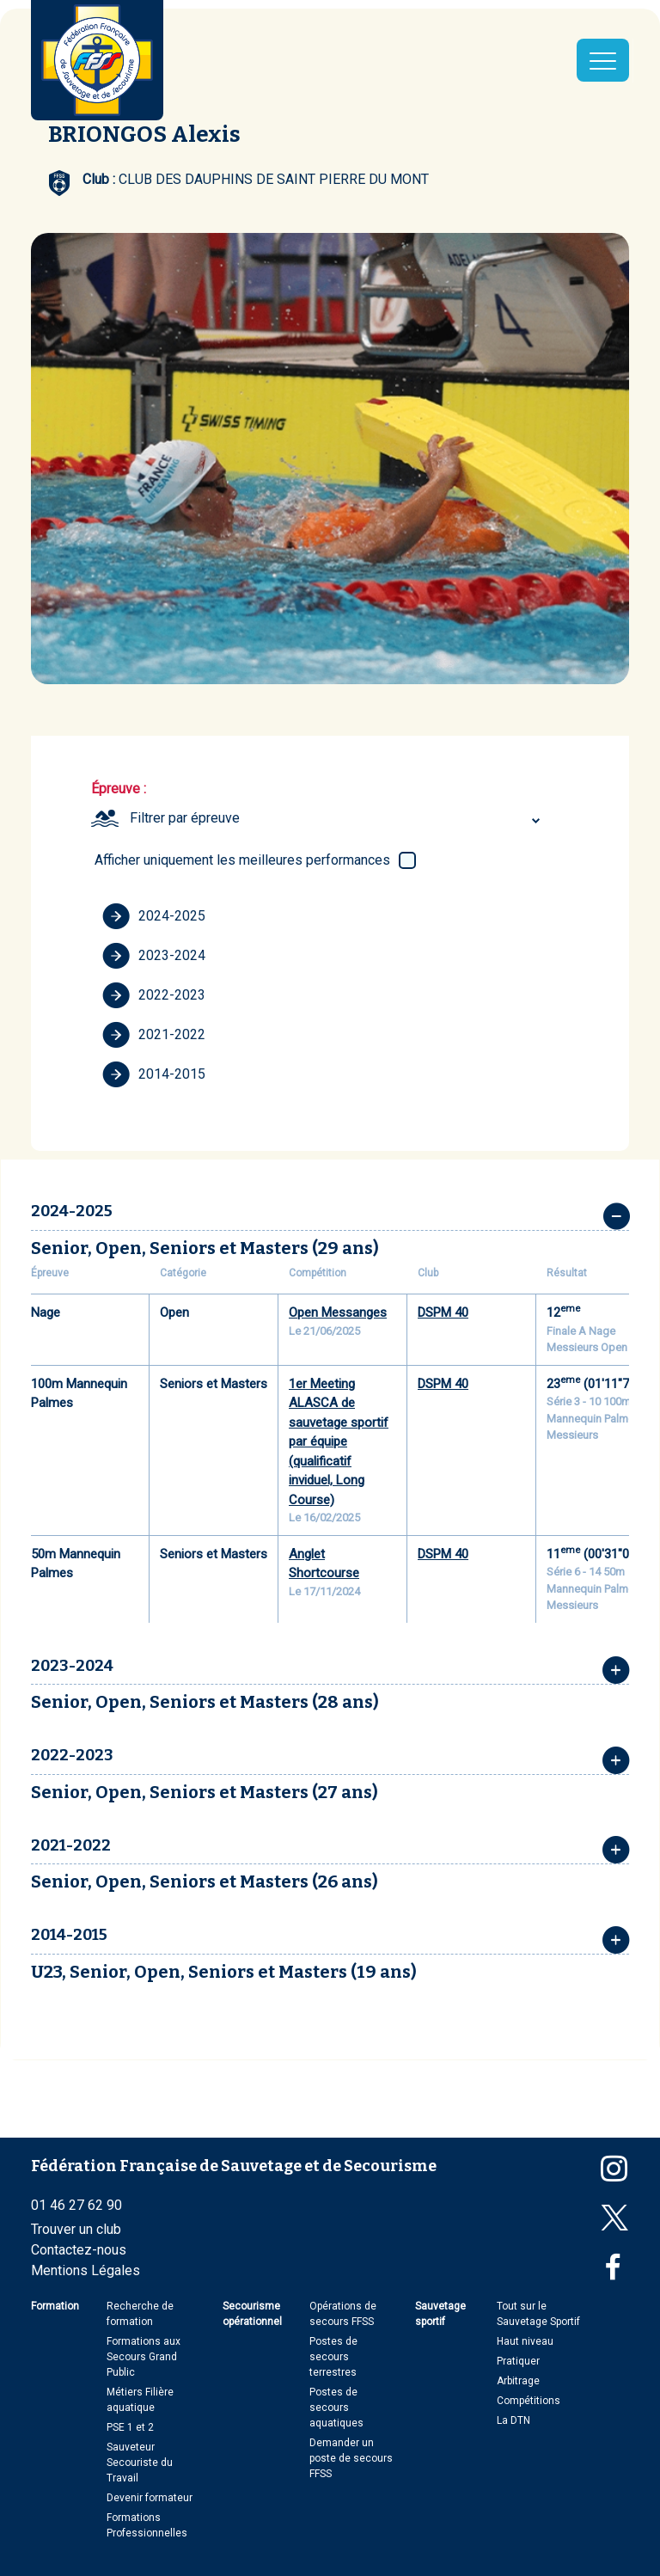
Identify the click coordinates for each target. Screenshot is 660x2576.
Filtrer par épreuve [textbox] (185, 818)
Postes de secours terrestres (333, 2356)
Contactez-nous (78, 2250)
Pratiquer (518, 2361)
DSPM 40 (443, 1312)
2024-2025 (153, 916)
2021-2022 (153, 1035)
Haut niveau (525, 2341)
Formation (55, 2306)
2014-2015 (153, 1074)
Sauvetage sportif (440, 2314)
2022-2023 (153, 995)
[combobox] (337, 818)
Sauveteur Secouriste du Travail (140, 2462)
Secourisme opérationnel (252, 2314)
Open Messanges (338, 1312)
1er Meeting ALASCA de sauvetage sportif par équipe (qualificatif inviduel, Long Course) (338, 1442)
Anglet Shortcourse (324, 1564)
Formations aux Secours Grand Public (143, 2356)
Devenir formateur (149, 2498)
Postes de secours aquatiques (336, 2407)
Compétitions (528, 2401)
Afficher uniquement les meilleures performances (242, 860)
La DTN (513, 2420)
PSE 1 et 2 (130, 2427)
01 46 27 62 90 (76, 2205)
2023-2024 (153, 956)
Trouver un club (76, 2229)
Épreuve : (118, 788)
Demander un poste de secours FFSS (351, 2458)
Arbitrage (518, 2381)
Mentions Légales (85, 2270)
